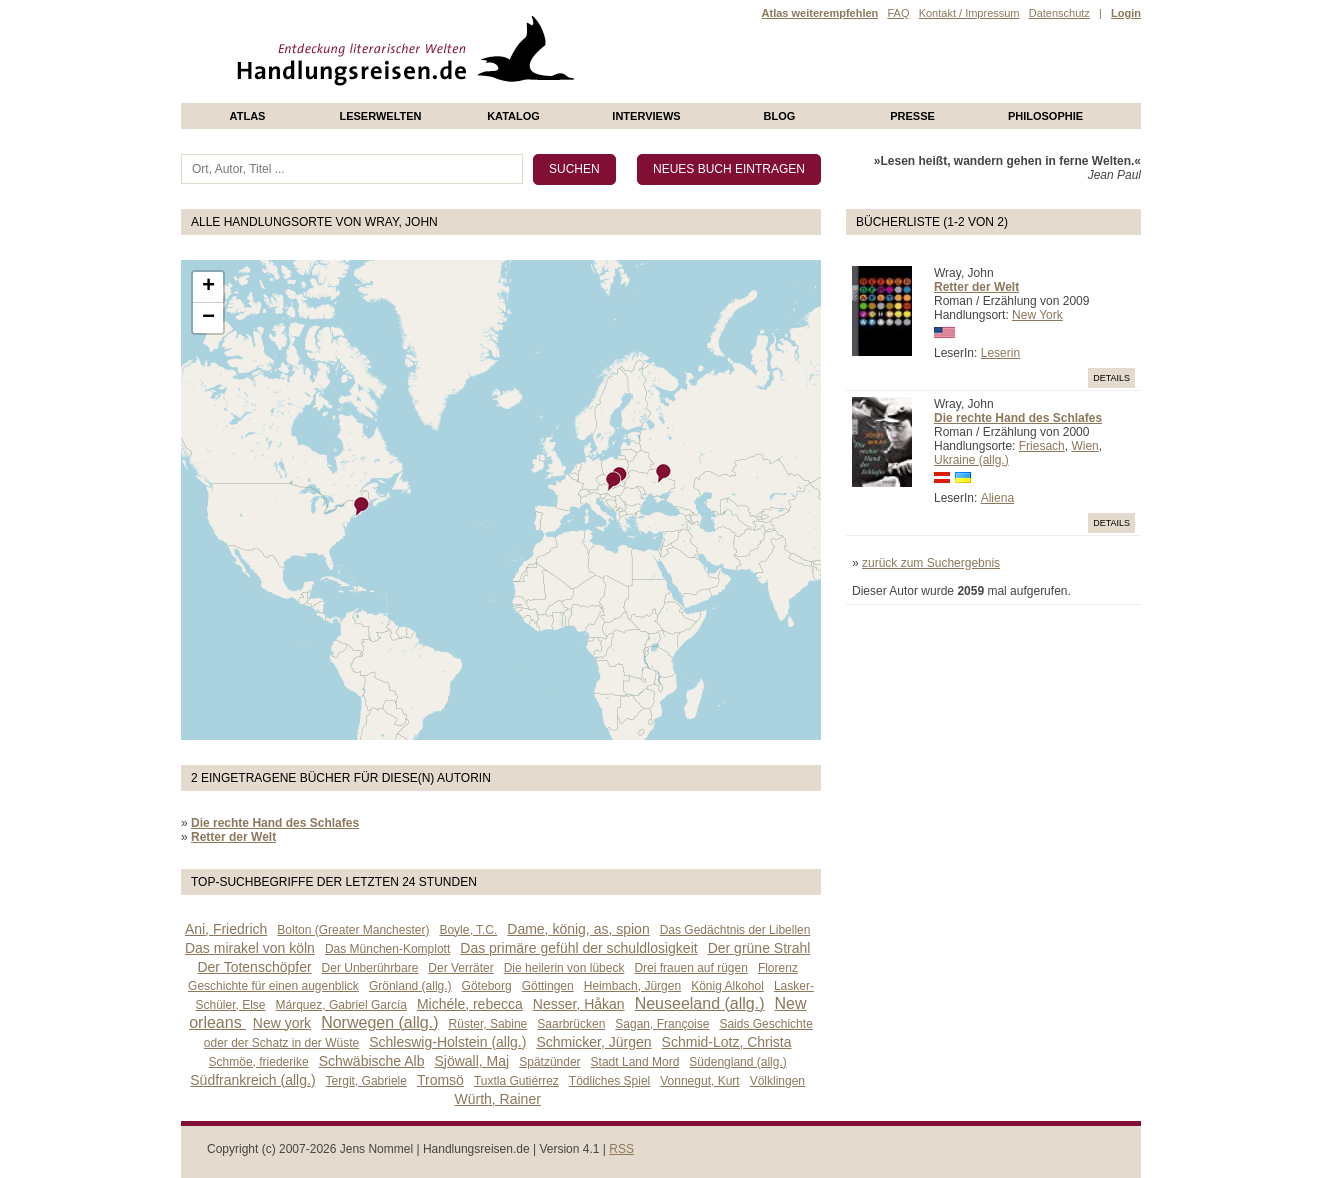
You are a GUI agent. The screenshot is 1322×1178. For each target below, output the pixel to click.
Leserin (1000, 353)
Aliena (997, 498)
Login (1126, 13)
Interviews (646, 116)
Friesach (1042, 446)
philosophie (1045, 116)
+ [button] (208, 287)
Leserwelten (380, 116)
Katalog (513, 116)
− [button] (208, 318)
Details (1111, 378)
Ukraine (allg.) (971, 460)
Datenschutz (1059, 13)
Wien (1084, 446)
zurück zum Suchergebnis (931, 563)
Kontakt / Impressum (969, 13)
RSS (621, 1149)
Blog (780, 116)
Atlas (248, 116)
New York (1037, 315)
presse (912, 116)
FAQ (898, 13)
